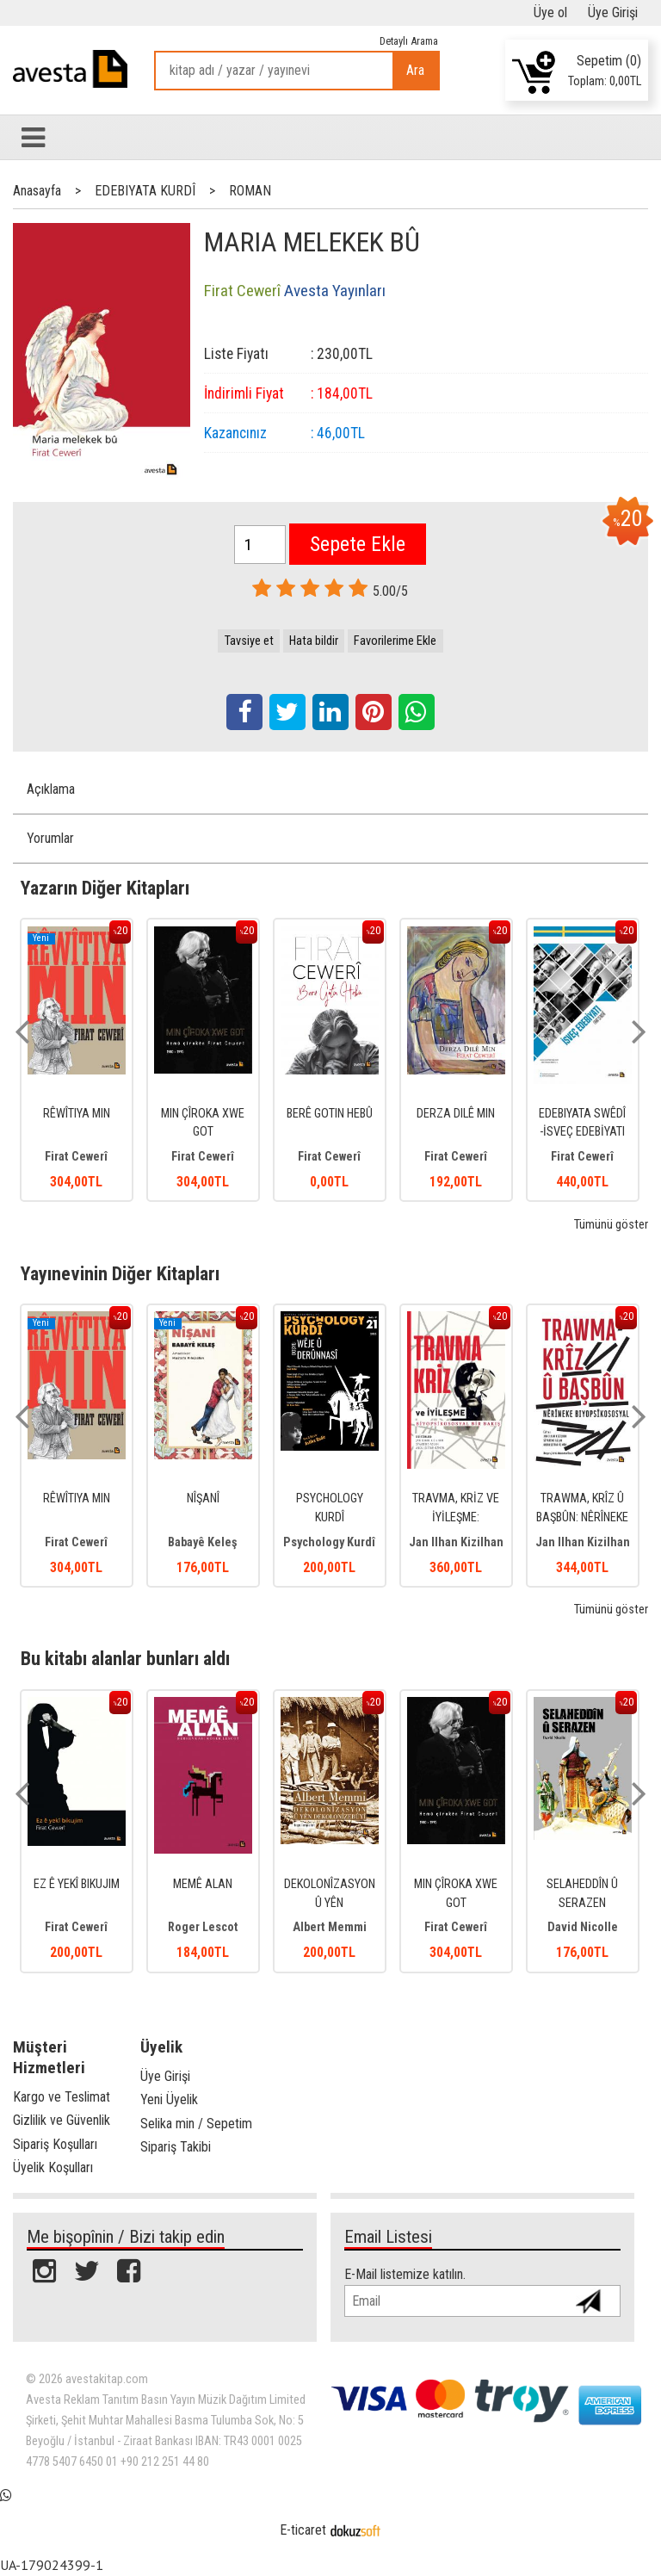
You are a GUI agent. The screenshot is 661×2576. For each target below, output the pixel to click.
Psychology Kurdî (329, 1542)
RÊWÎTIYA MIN (76, 1113)
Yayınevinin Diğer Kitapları (120, 1273)
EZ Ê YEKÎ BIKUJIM (77, 1884)
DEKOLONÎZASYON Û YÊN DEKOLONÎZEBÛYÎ (329, 1903)
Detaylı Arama (409, 40)
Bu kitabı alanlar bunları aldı (125, 1658)
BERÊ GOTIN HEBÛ (330, 1113)
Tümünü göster (611, 1224)
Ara (415, 70)
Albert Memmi (330, 1927)
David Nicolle (582, 1927)
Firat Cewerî (76, 1156)
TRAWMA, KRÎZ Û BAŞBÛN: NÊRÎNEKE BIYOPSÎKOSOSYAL (582, 1517)
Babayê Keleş (203, 1542)
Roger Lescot (203, 1927)
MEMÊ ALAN (202, 1884)
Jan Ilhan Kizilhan (456, 1542)
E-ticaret (303, 2530)
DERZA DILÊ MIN (456, 1113)
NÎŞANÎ (203, 1498)
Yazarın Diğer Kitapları (105, 887)
